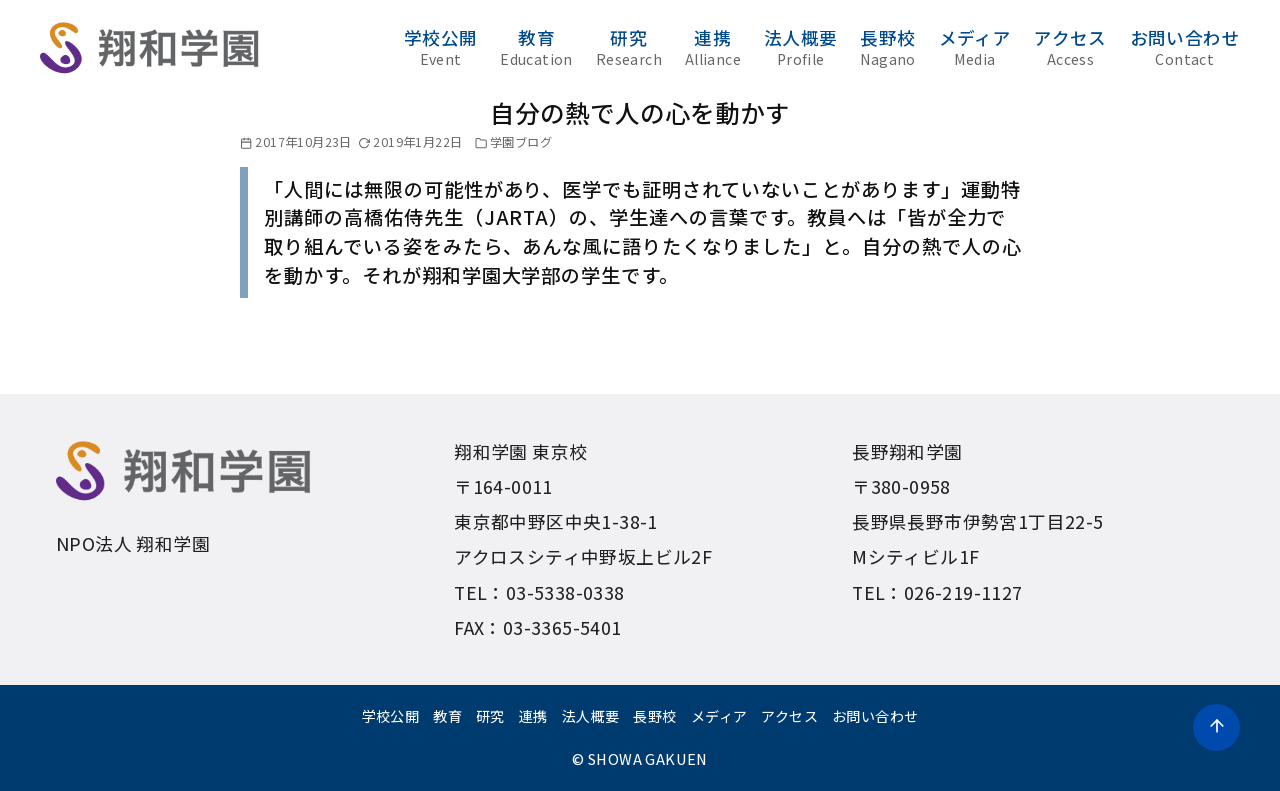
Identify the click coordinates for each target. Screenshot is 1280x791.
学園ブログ (521, 142)
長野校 (887, 47)
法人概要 (801, 47)
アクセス (1070, 47)
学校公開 (441, 47)
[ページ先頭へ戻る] (1216, 727)
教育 (536, 47)
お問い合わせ (1185, 47)
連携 (713, 47)
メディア (975, 47)
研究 (629, 47)
